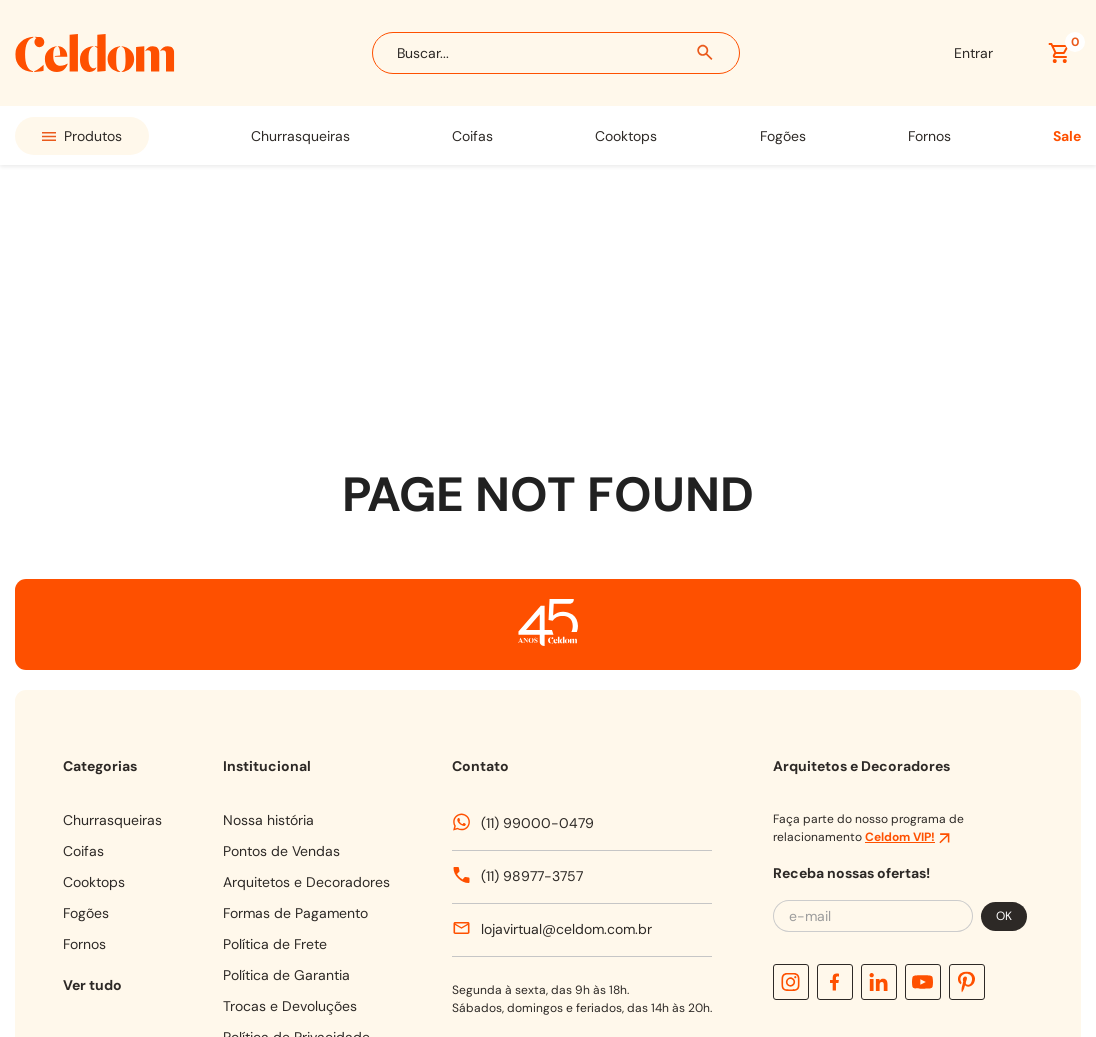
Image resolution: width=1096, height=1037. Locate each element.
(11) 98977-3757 (532, 630)
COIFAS (472, 136)
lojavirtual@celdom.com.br (566, 683)
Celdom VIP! (900, 591)
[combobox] (556, 53)
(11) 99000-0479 (537, 577)
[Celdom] (95, 66)
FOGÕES (783, 136)
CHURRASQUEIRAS (300, 136)
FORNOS (929, 136)
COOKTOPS (626, 136)
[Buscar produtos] (706, 53)
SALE (1067, 136)
